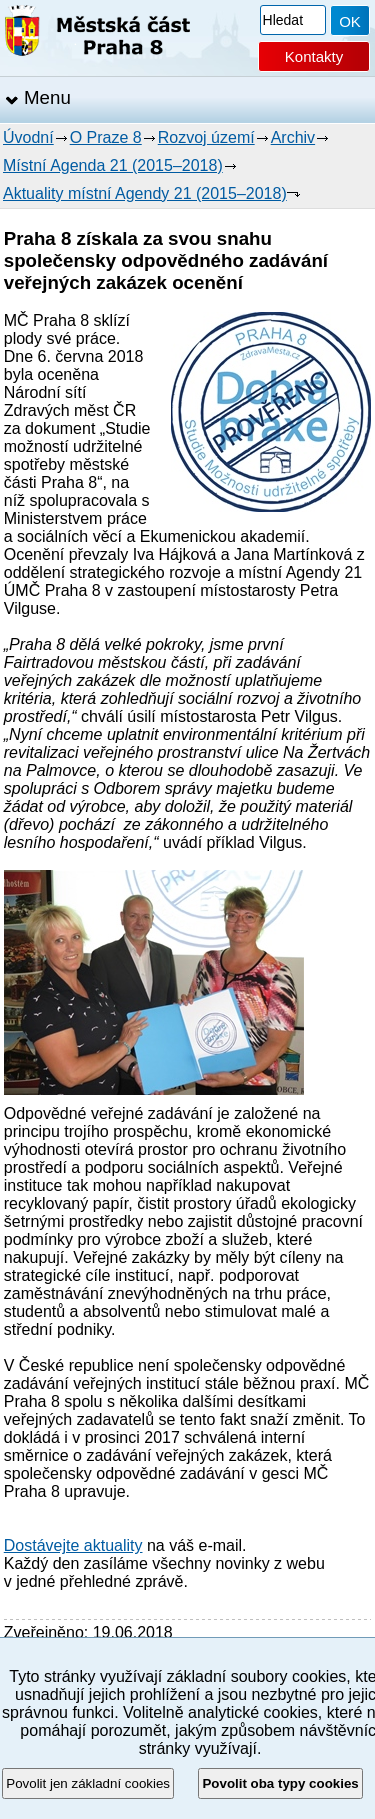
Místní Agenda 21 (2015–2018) (113, 165)
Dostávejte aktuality (73, 1545)
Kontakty (314, 56)
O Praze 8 (106, 137)
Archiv (293, 137)
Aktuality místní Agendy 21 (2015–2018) (145, 193)
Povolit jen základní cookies (88, 1783)
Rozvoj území (206, 137)
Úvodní (28, 137)
